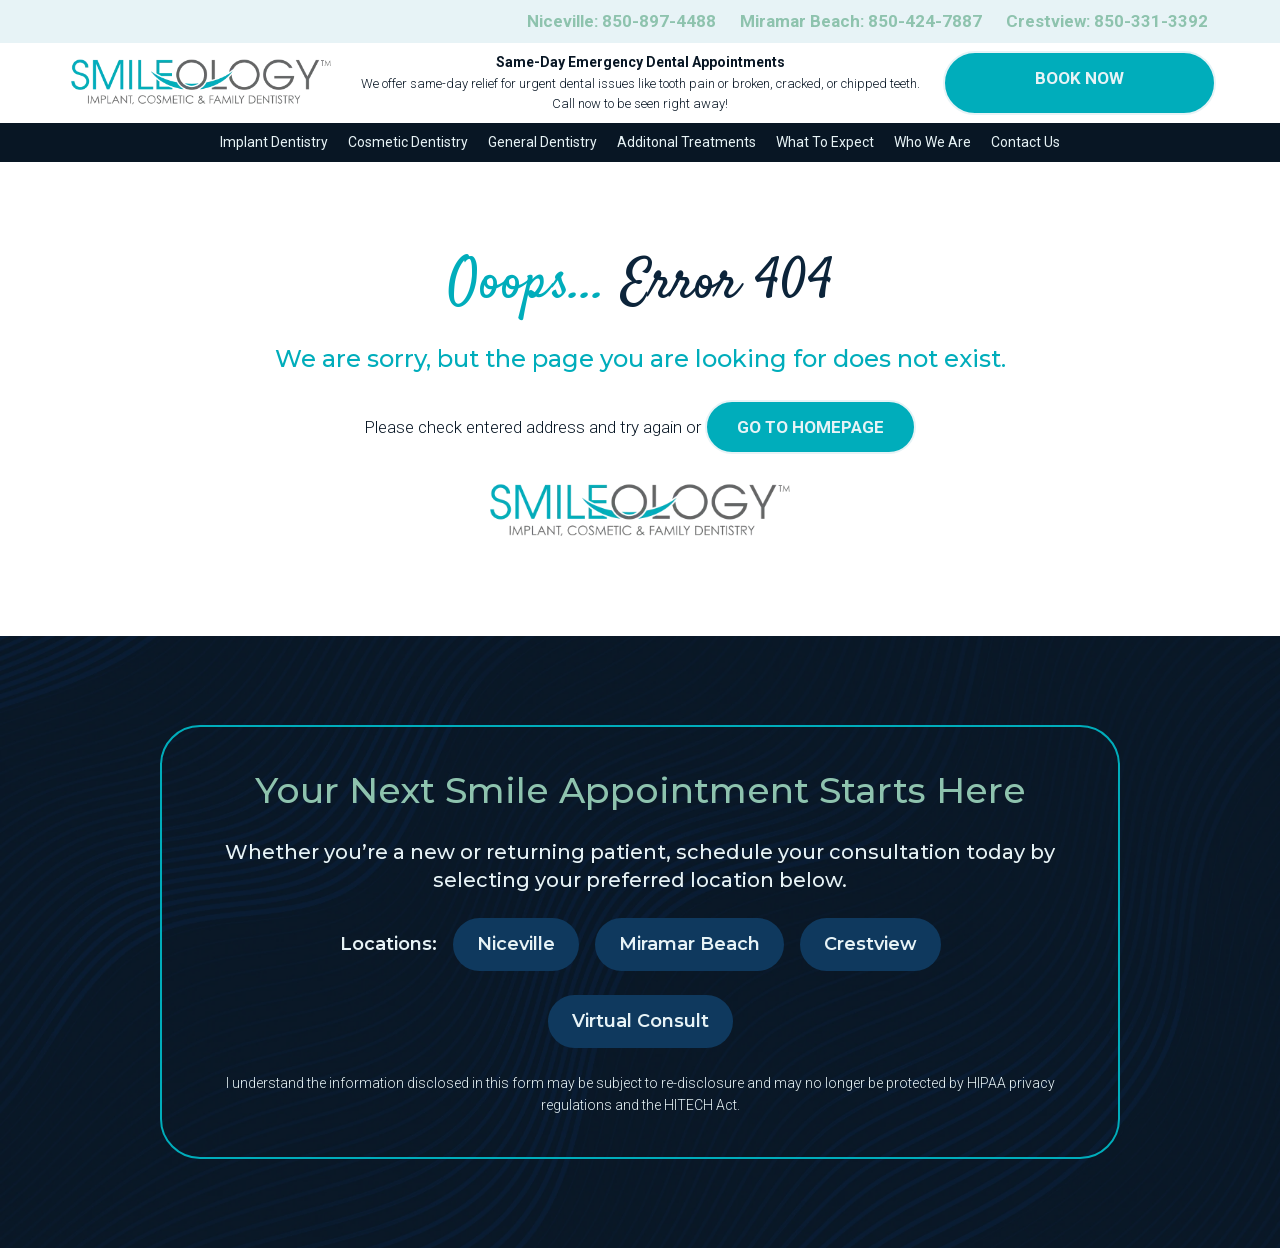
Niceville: (621, 21)
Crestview (870, 944)
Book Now (1079, 78)
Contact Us (1025, 142)
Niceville (516, 944)
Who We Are (932, 142)
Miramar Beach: (861, 21)
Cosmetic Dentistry (408, 142)
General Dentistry (542, 142)
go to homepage (810, 427)
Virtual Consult (640, 1021)
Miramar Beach (689, 944)
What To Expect (825, 142)
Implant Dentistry (274, 142)
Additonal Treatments (686, 142)
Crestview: (1107, 21)
